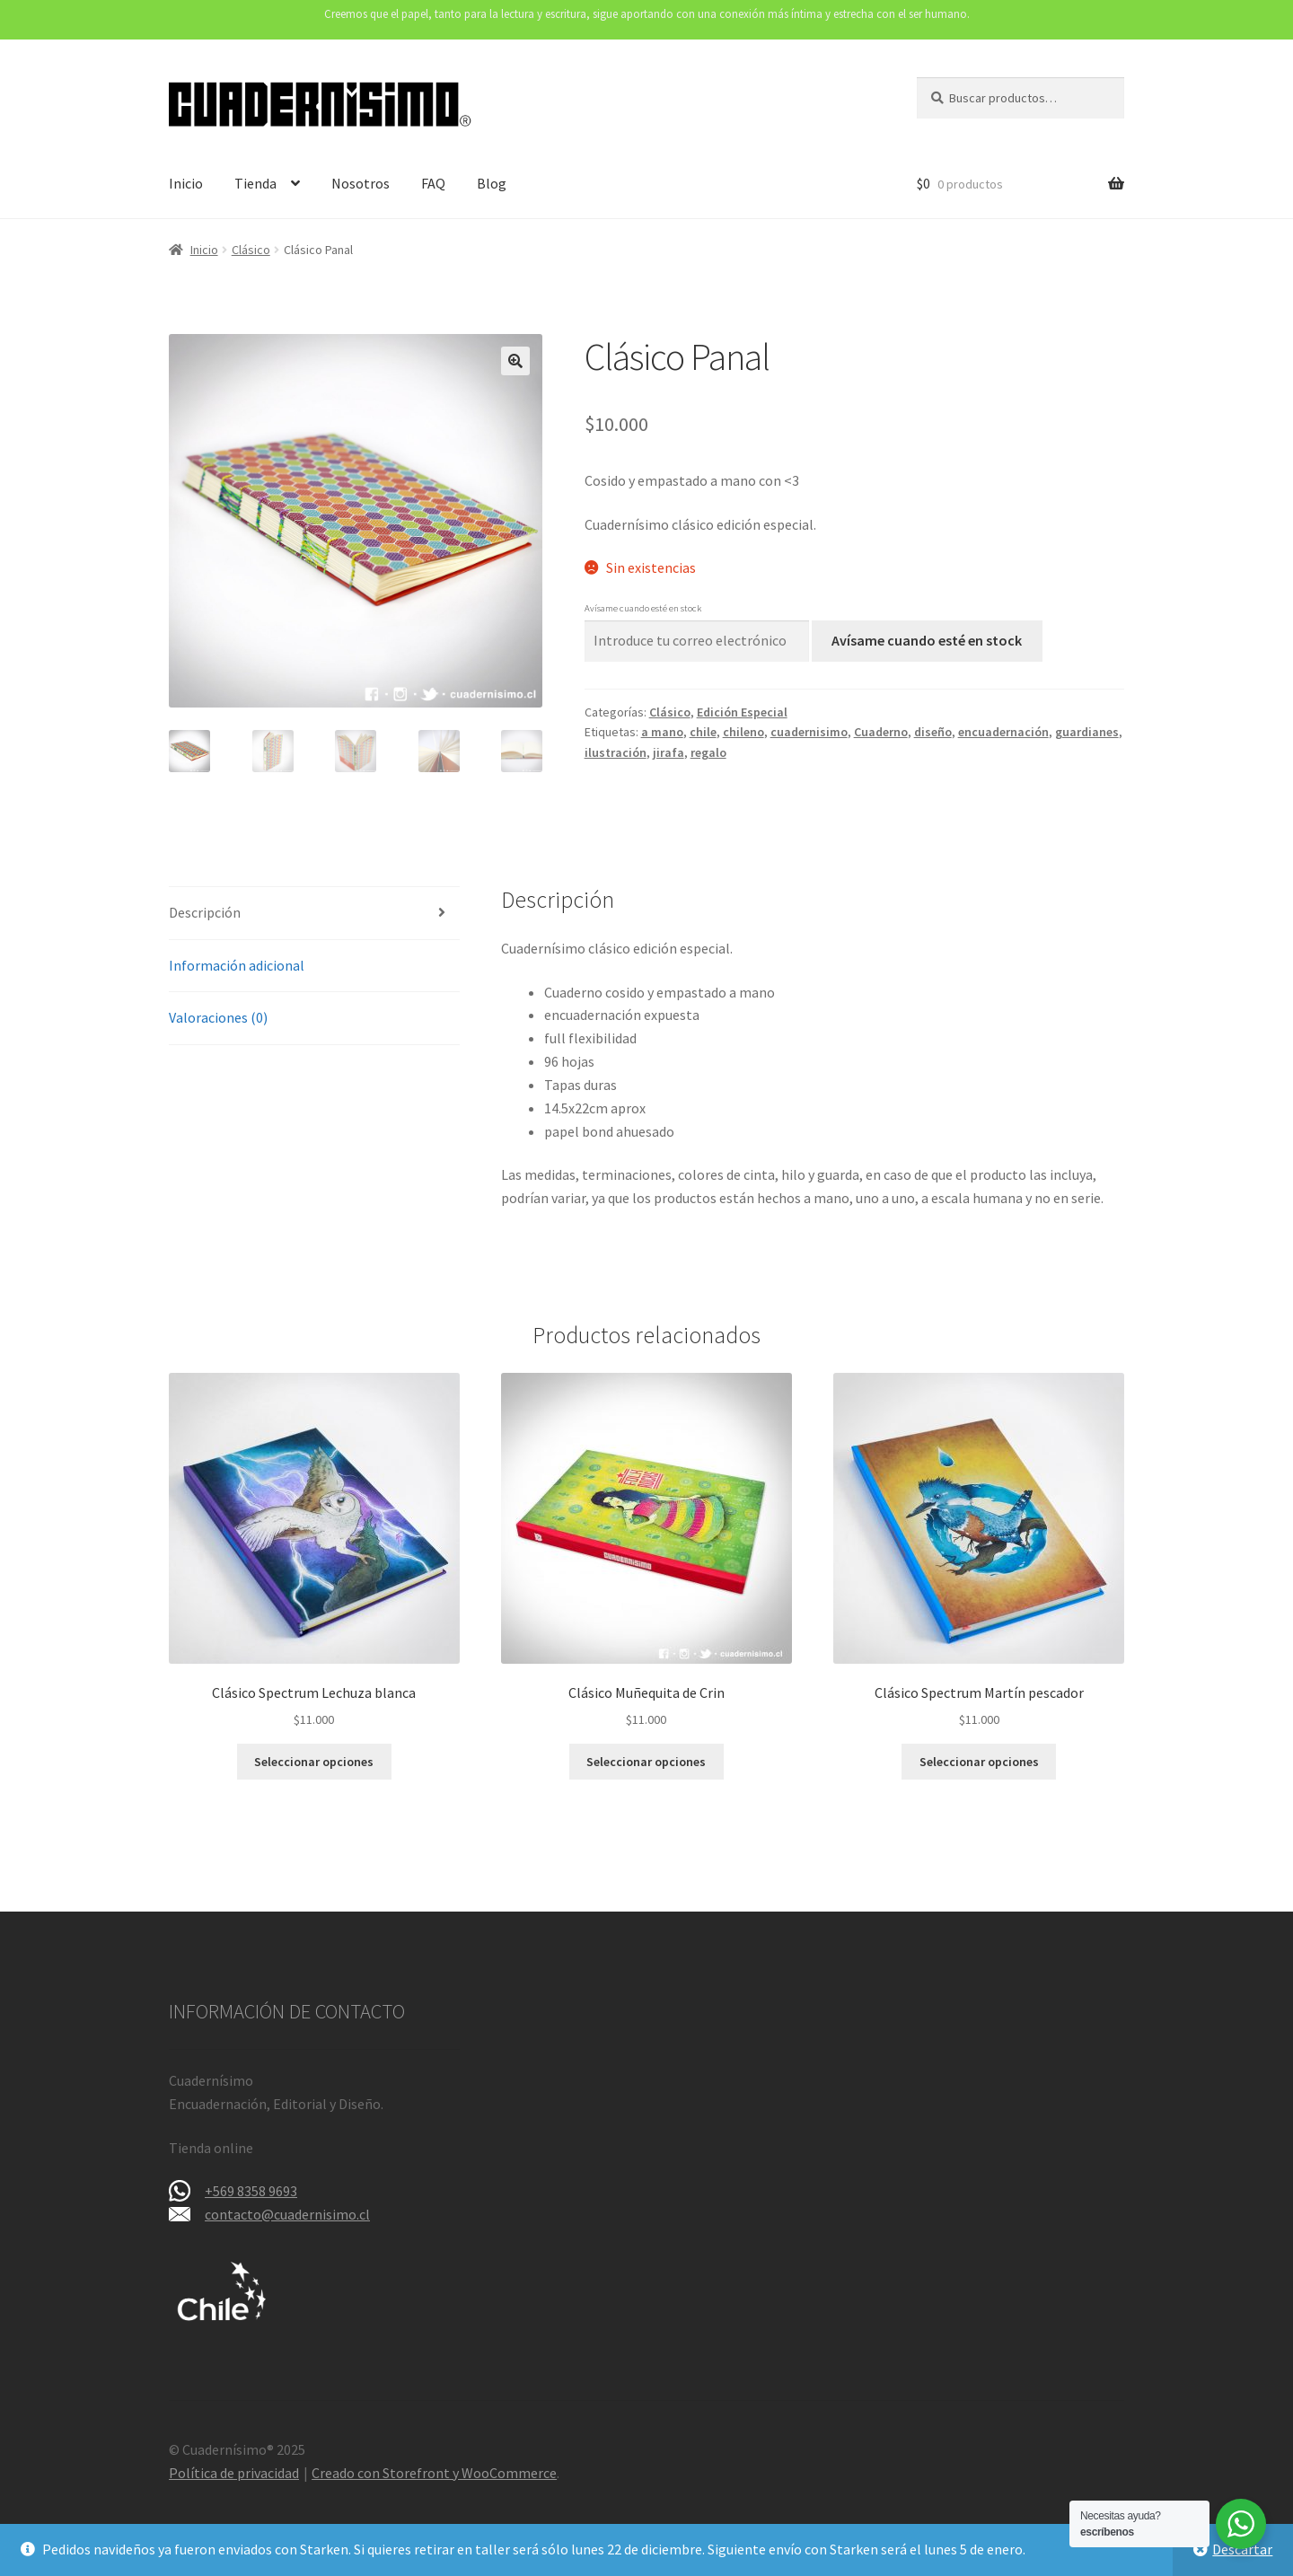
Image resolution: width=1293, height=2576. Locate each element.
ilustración (615, 752)
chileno (743, 732)
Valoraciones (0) (218, 1017)
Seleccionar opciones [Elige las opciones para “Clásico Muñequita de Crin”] (646, 1762)
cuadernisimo (809, 732)
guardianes (1087, 732)
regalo (708, 752)
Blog (491, 183)
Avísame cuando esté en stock (926, 640)
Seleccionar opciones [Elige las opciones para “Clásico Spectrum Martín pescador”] (979, 1762)
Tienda (255, 183)
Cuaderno (881, 732)
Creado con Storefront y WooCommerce (434, 2473)
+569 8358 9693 (251, 2191)
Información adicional (236, 965)
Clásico (251, 250)
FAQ (433, 183)
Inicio (186, 183)
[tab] (314, 913)
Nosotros (360, 183)
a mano (662, 732)
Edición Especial (742, 712)
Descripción (205, 912)
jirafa (668, 752)
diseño (933, 732)
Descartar (1242, 2549)
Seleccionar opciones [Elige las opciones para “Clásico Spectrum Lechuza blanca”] (314, 1762)
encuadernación (1003, 732)
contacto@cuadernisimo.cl (287, 2214)
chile (703, 732)
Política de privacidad (234, 2473)
